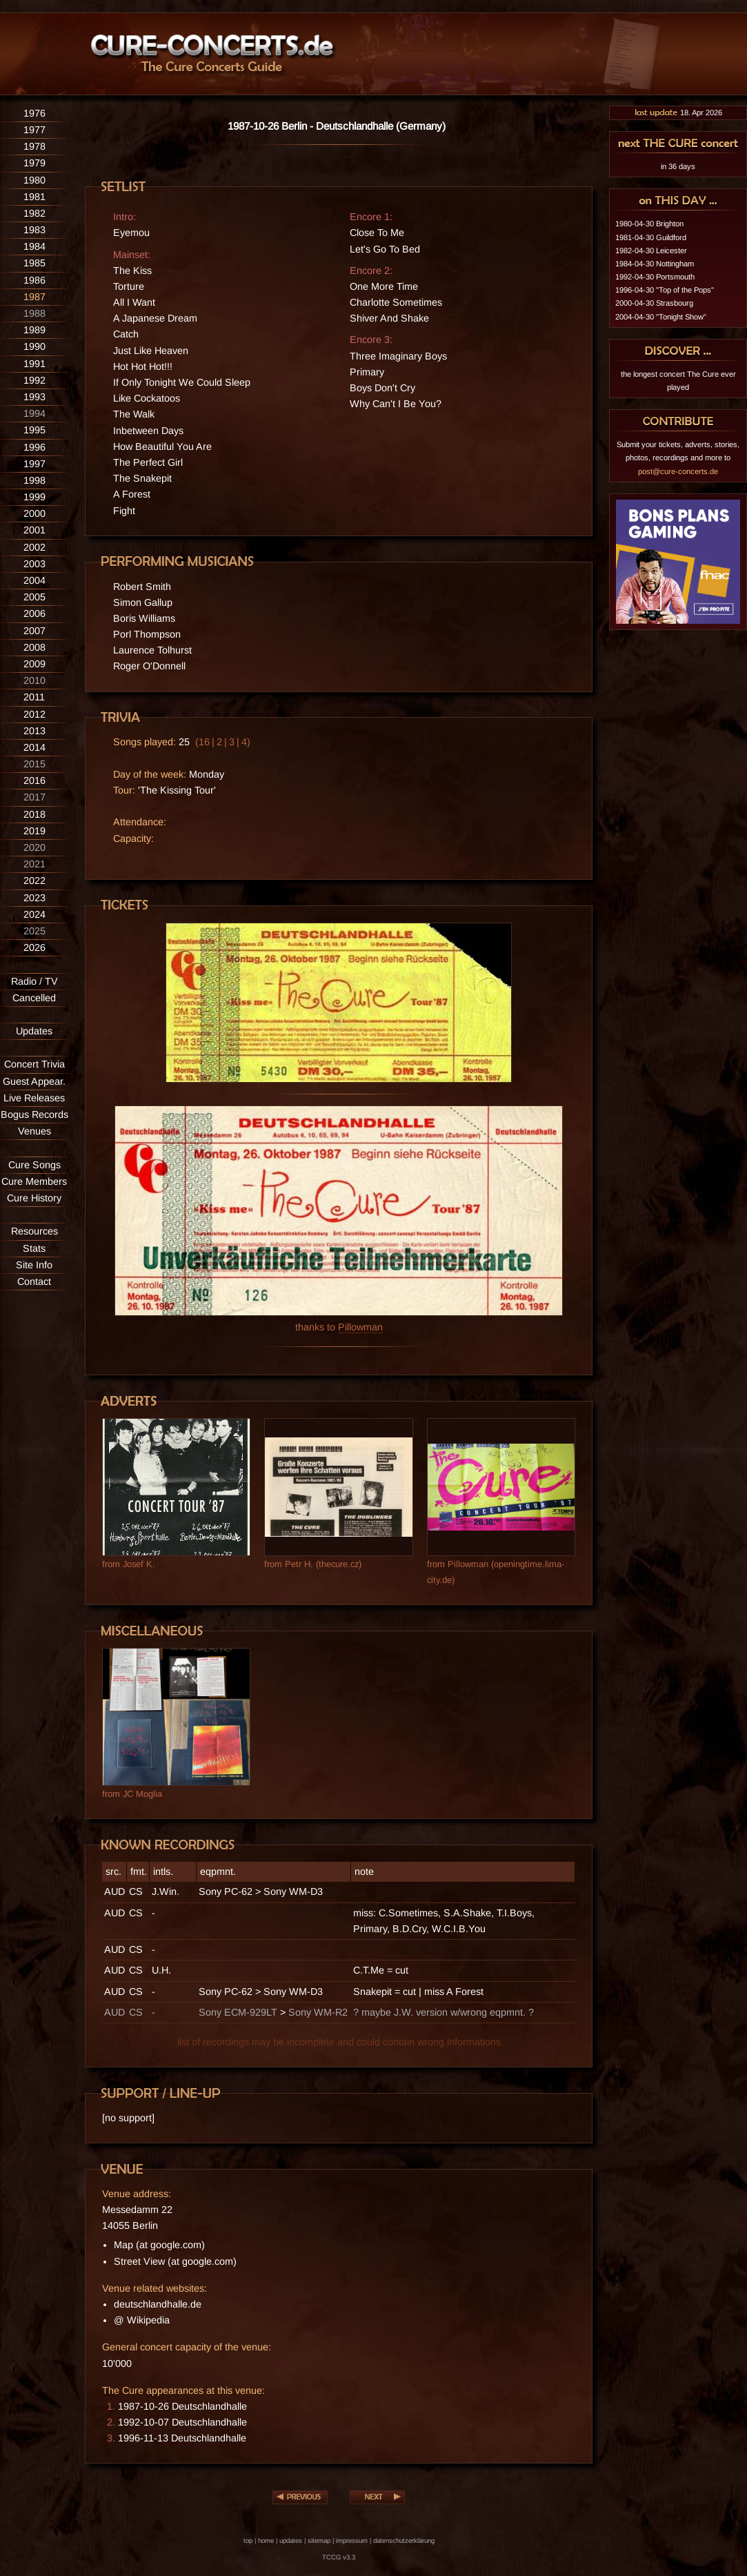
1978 (34, 146)
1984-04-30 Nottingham (654, 263)
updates (290, 2540)
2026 (34, 947)
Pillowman (360, 1327)
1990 (34, 346)
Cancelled (34, 997)
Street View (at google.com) (175, 2261)
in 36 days (678, 166)
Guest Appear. (34, 1081)
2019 (34, 830)
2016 (34, 780)
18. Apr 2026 (678, 112)
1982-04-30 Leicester (651, 250)
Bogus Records (34, 1114)
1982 (34, 213)
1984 (34, 246)
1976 (34, 113)
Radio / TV (34, 981)
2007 (34, 630)
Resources (34, 1231)
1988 (34, 313)
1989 (34, 329)
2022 (34, 880)
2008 (34, 647)
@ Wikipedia (142, 2320)
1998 (34, 480)
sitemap (319, 2540)
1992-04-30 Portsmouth (655, 277)
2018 (34, 814)
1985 (34, 262)
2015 (34, 763)
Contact (34, 1281)
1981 (34, 196)
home (266, 2540)
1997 (34, 463)
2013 (34, 730)
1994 (34, 413)
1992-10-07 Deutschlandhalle (182, 2422)
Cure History (34, 1197)
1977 (34, 129)
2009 (34, 663)
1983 (34, 229)
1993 (34, 396)
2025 (34, 930)
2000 (34, 513)
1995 (34, 429)
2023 (34, 897)
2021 (34, 863)
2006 (34, 613)
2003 (34, 563)
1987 (34, 296)
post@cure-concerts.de (678, 471)
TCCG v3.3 (338, 2557)
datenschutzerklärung (404, 2540)
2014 (34, 747)
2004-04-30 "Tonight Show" (660, 317)
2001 (34, 529)
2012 (34, 714)
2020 (34, 847)
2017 (34, 797)
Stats (34, 1248)
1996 (34, 447)
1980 (34, 180)
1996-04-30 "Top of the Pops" (664, 290)
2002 (34, 547)
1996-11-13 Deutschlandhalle (182, 2438)
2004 (34, 580)
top (247, 2540)
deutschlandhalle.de (157, 2304)
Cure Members (34, 1181)
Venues (34, 1131)
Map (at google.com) (159, 2244)
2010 (34, 680)
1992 (34, 380)
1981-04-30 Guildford (650, 237)
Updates (34, 1030)
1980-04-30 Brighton (649, 223)
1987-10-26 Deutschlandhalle (182, 2406)
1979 (34, 162)
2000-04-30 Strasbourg (654, 303)
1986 (34, 280)
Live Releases (34, 1097)
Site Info (34, 1264)
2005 (34, 596)
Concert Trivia (34, 1064)
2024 (34, 914)
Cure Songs (34, 1164)
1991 (34, 363)
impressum (352, 2540)
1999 (34, 496)
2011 (34, 696)
